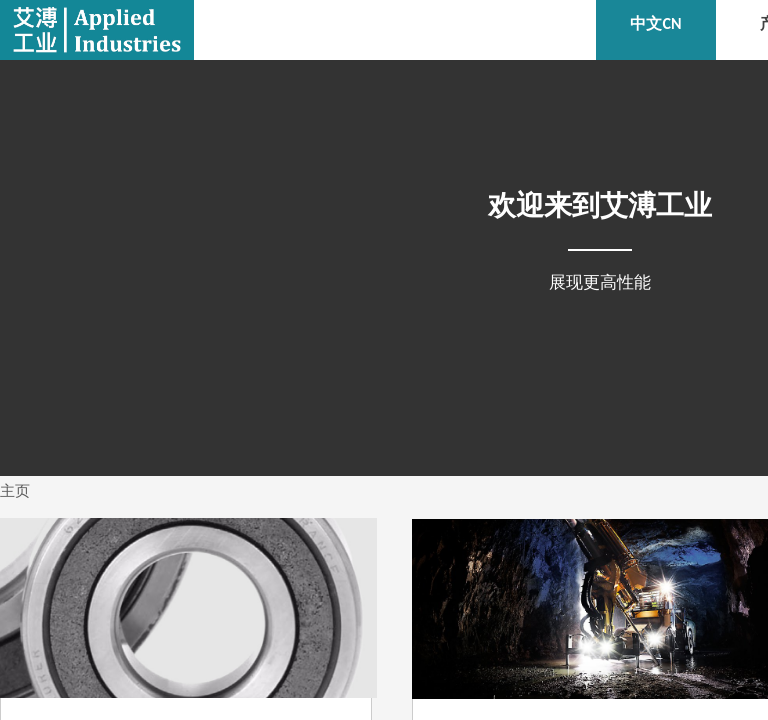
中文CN (655, 23)
